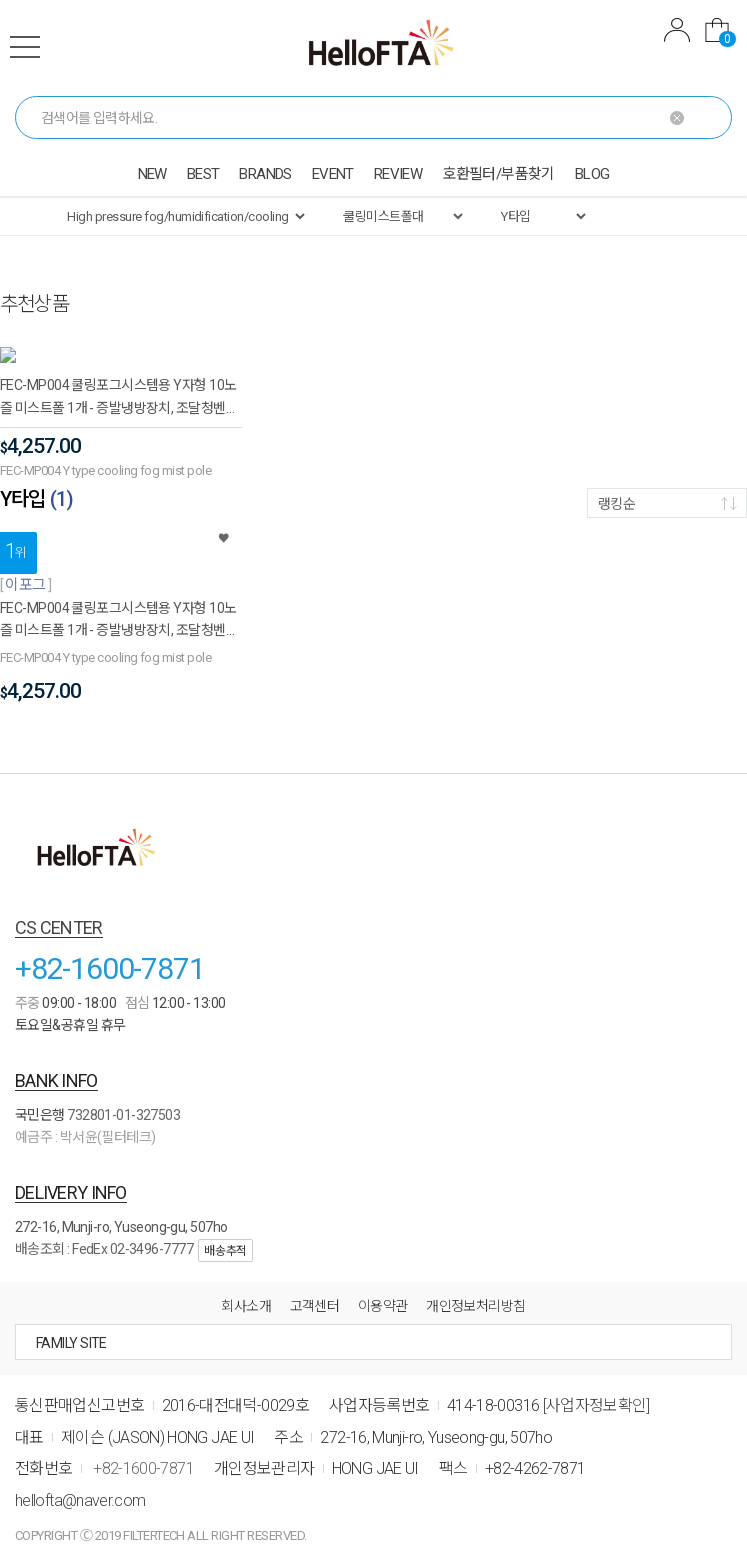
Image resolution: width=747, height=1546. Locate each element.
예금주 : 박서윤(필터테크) (85, 1121)
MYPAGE (677, 30)
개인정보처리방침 (476, 1290)
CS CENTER (59, 911)
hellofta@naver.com (80, 1484)
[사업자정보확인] (596, 1389)
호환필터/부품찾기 (498, 174)
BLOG (592, 174)
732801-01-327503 (123, 1099)
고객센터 (315, 1290)
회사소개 (246, 1290)
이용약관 (383, 1290)
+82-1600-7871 (109, 952)
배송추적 (225, 1235)
